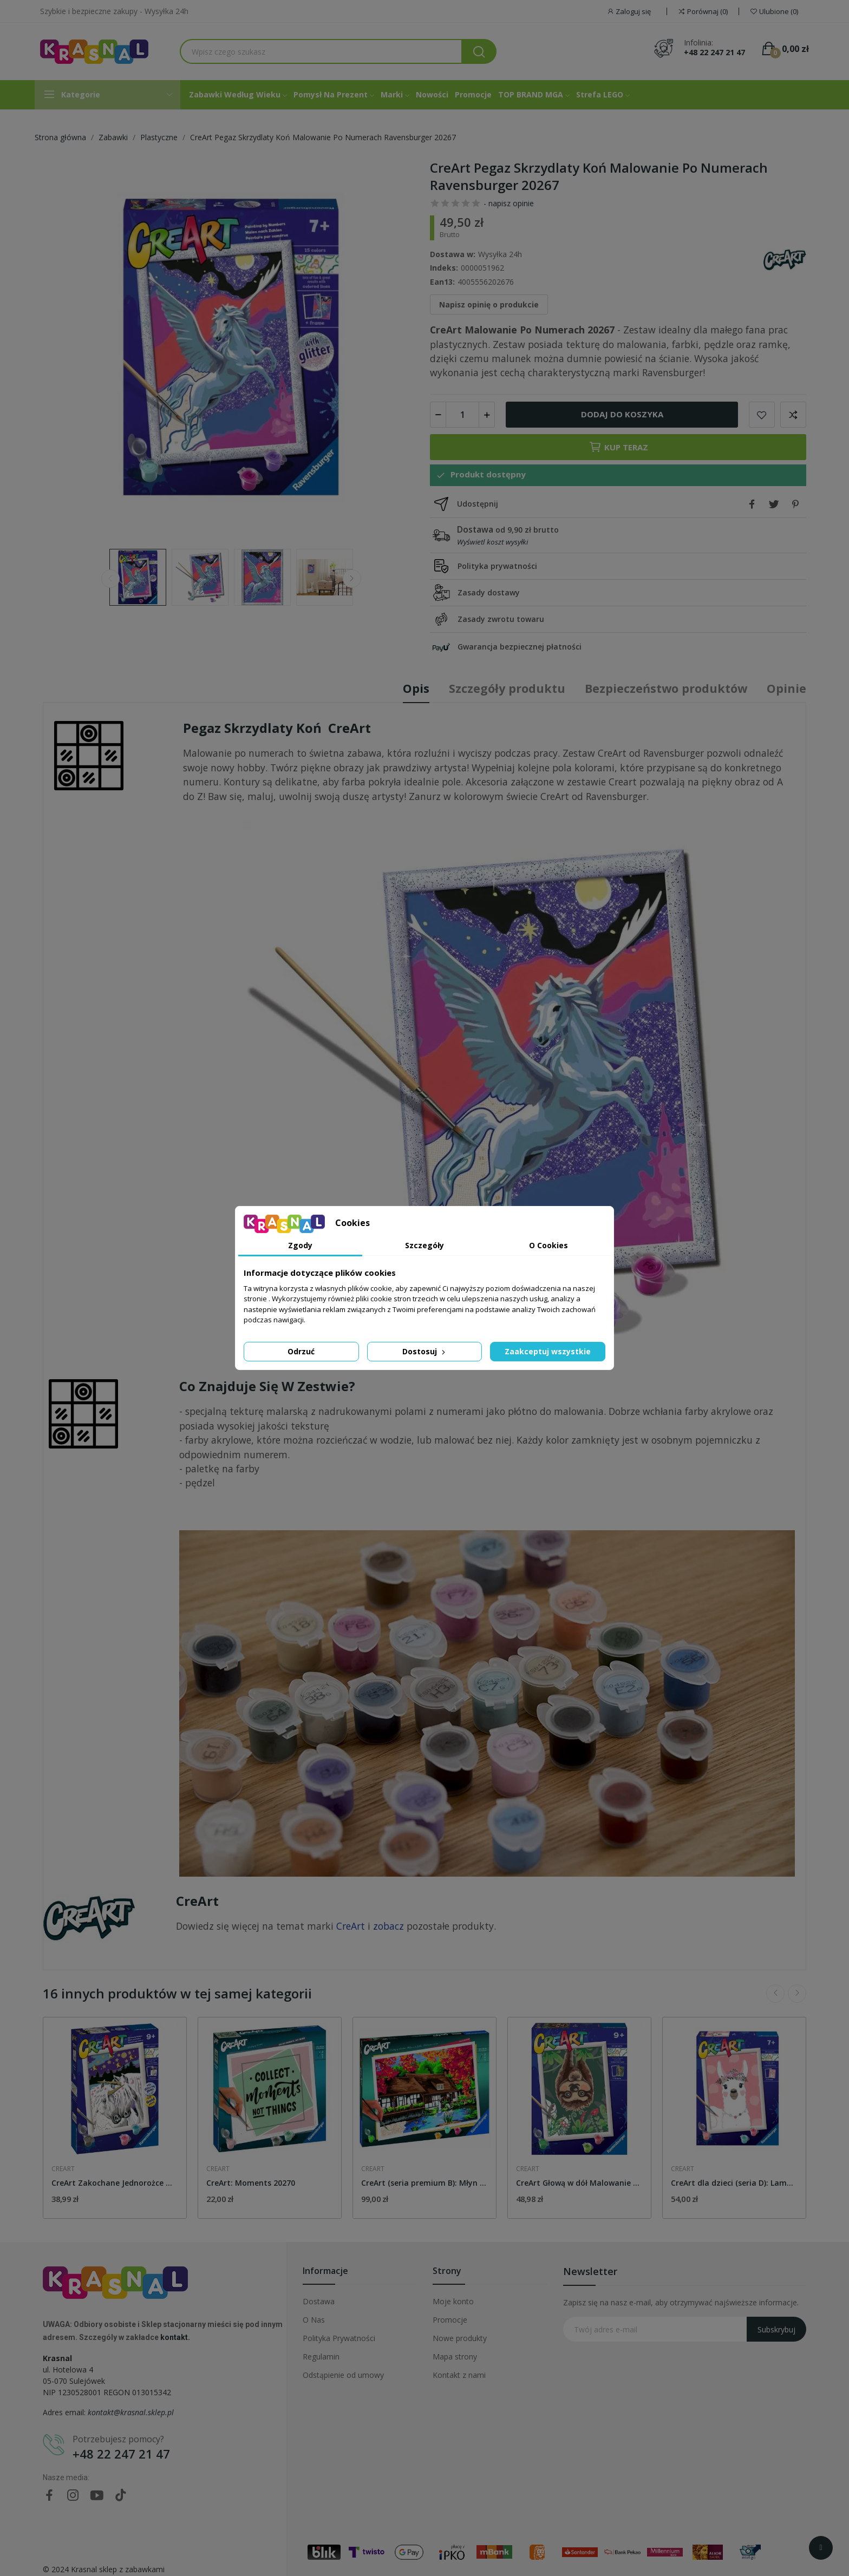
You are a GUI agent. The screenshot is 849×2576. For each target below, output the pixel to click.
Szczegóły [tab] (424, 1245)
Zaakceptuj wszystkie (548, 1351)
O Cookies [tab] (548, 1245)
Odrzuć (301, 1351)
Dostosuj (424, 1351)
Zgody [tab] (300, 1245)
